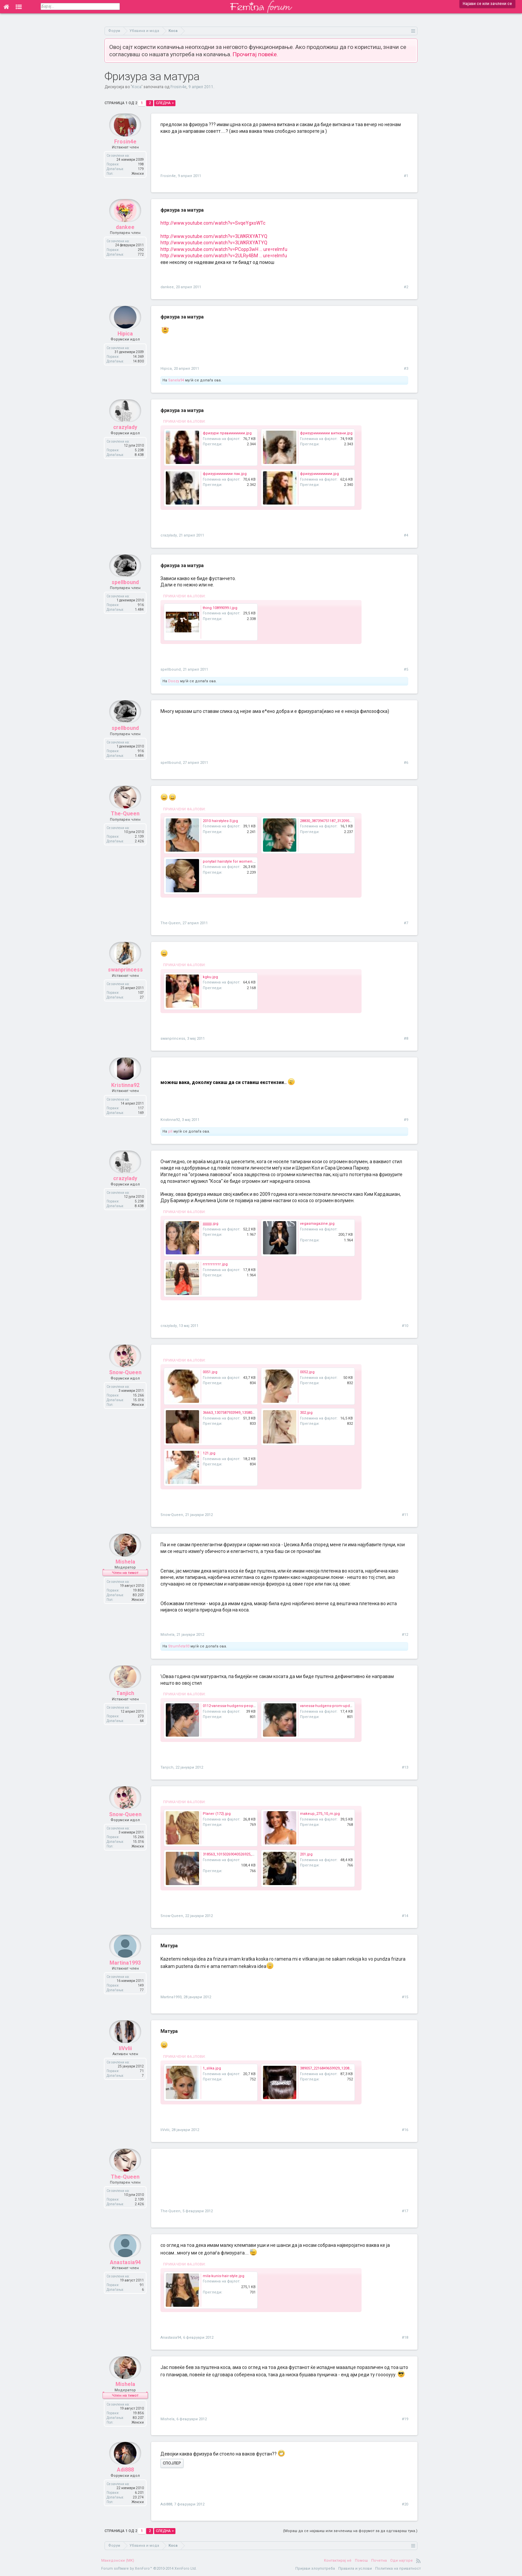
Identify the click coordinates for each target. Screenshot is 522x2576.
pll (170, 1131)
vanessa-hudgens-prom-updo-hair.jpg (333, 1706)
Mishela (125, 1571)
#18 (405, 2337)
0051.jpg (210, 1372)
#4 (406, 535)
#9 (406, 1120)
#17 (405, 2211)
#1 (406, 176)
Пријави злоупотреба (315, 2568)
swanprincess (125, 979)
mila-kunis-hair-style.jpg (223, 2276)
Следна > (165, 103)
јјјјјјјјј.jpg (210, 1223)
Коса (136, 87)
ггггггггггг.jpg (215, 1264)
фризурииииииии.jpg (319, 474)
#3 (406, 368)
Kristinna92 (125, 1094)
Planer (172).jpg (217, 1814)
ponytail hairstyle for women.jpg (231, 861)
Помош (361, 2560)
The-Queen (125, 823)
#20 (405, 2504)
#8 (406, 1038)
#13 (405, 1767)
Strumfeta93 (178, 1646)
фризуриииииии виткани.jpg (326, 433)
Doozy (173, 681)
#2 (406, 287)
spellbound (125, 591)
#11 (405, 1515)
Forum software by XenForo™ (149, 2568)
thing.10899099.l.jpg (220, 608)
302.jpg (306, 1412)
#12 (405, 1634)
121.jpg (209, 1453)
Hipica (125, 343)
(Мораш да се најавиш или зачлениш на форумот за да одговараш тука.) (350, 2531)
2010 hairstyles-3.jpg (220, 821)
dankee (125, 236)
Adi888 (125, 2479)
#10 (405, 1326)
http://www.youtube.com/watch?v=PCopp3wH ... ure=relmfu (223, 249)
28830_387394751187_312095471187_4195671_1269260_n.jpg (351, 821)
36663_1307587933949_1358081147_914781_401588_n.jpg (251, 1412)
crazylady (125, 436)
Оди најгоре (401, 2560)
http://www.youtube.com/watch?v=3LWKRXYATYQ (213, 236)
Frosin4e (178, 87)
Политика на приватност (398, 2568)
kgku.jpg (210, 977)
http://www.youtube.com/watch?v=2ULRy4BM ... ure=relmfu (223, 255)
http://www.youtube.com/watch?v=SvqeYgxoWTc (212, 223)
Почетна (379, 2560)
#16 (405, 2130)
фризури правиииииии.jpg (227, 433)
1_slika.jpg (212, 2068)
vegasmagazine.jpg (317, 1223)
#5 (406, 669)
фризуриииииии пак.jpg (225, 474)
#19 (405, 2419)
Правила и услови (355, 2568)
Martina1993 (125, 1972)
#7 (406, 923)
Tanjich (125, 1702)
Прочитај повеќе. (255, 54)
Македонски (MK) (117, 2560)
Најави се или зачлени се (487, 3)
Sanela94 (176, 380)
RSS (418, 2560)
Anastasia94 (125, 2271)
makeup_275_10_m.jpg (320, 1814)
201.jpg (306, 1854)
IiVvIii (125, 2057)
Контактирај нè (338, 2560)
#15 (405, 1997)
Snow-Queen (125, 1382)
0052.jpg (307, 1372)
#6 (406, 762)
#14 (405, 1916)
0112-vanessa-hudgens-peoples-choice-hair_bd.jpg (248, 1706)
